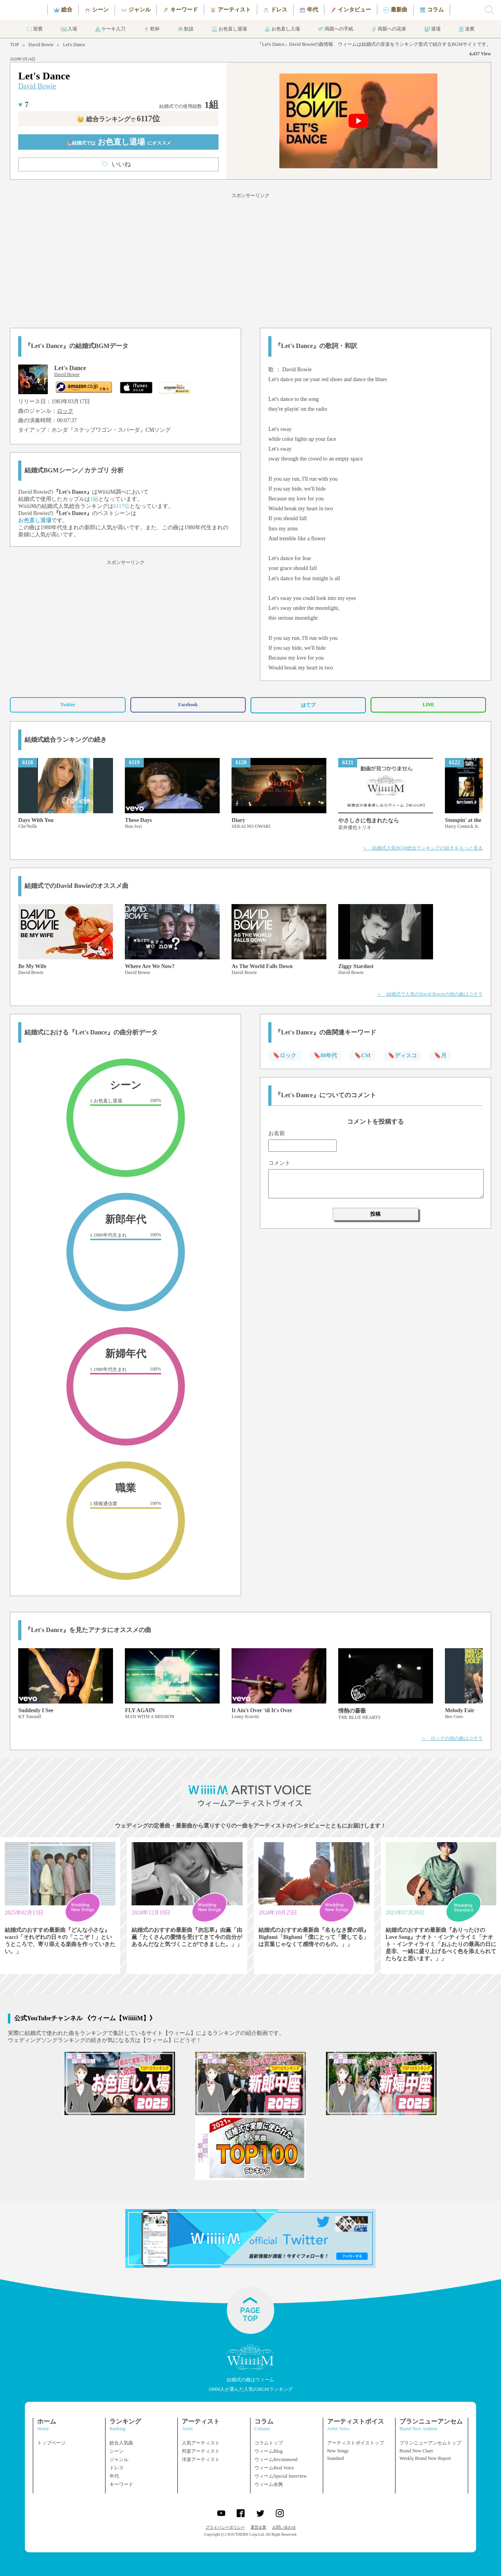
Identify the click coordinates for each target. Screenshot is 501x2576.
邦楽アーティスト (201, 2451)
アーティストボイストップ (355, 2443)
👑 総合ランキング (118, 119)
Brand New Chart (416, 2451)
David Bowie (41, 44)
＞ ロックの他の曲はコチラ (452, 1738)
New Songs (338, 2451)
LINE (428, 704)
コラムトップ (268, 2443)
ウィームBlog (268, 2451)
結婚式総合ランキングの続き (65, 739)
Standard (335, 2458)
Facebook (188, 704)
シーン (116, 2451)
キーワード (121, 2484)
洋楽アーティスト (201, 2459)
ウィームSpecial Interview (280, 2476)
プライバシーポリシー (225, 2527)
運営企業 (258, 2527)
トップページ (51, 2443)
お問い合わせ (284, 2527)
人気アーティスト (201, 2443)
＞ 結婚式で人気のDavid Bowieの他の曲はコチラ (430, 994)
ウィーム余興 (268, 2484)
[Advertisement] (250, 259)
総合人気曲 (121, 2443)
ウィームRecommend (276, 2459)
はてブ (308, 705)
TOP (14, 44)
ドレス (116, 2468)
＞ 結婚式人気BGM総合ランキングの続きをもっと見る (422, 848)
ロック (65, 411)
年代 (114, 2476)
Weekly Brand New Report (425, 2458)
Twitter (67, 704)
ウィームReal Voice (274, 2468)
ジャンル (118, 2459)
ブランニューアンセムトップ (430, 2443)
